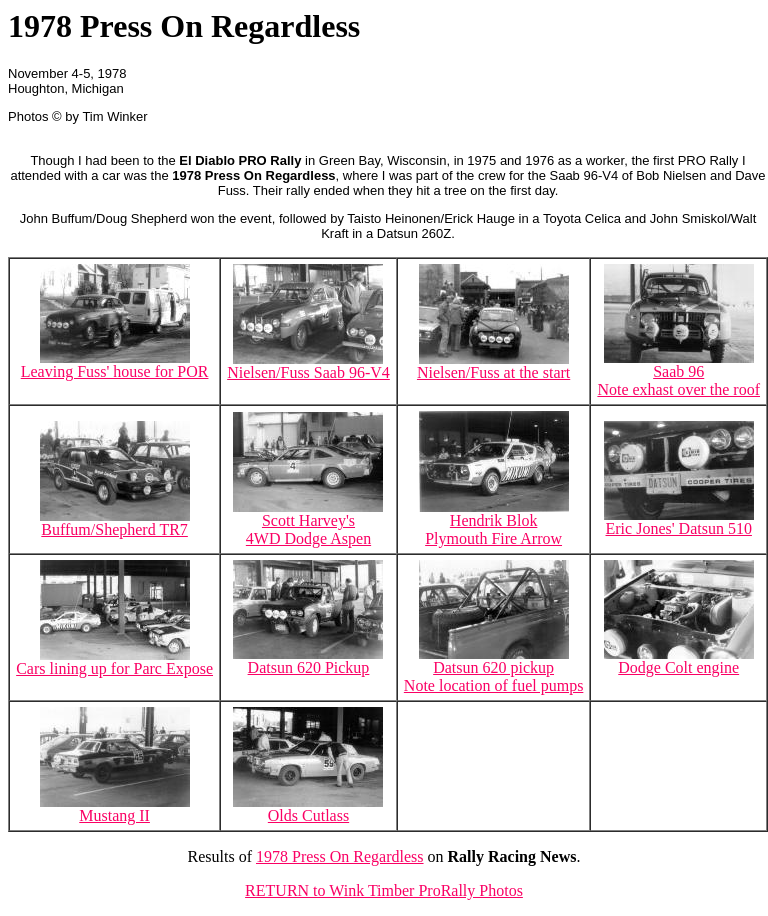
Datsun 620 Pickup (308, 660)
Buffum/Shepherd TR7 (115, 522)
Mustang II (115, 808)
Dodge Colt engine (679, 660)
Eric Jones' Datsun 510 (679, 521)
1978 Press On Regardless (340, 856)
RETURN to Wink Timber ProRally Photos (384, 890)
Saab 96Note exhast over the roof (678, 373)
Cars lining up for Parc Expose (114, 661)
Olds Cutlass (308, 808)
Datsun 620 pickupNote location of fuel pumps (494, 669)
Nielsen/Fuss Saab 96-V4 (308, 365)
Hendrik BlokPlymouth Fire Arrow (494, 522)
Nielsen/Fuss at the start (493, 365)
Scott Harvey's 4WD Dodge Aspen (308, 522)
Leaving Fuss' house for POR (115, 364)
